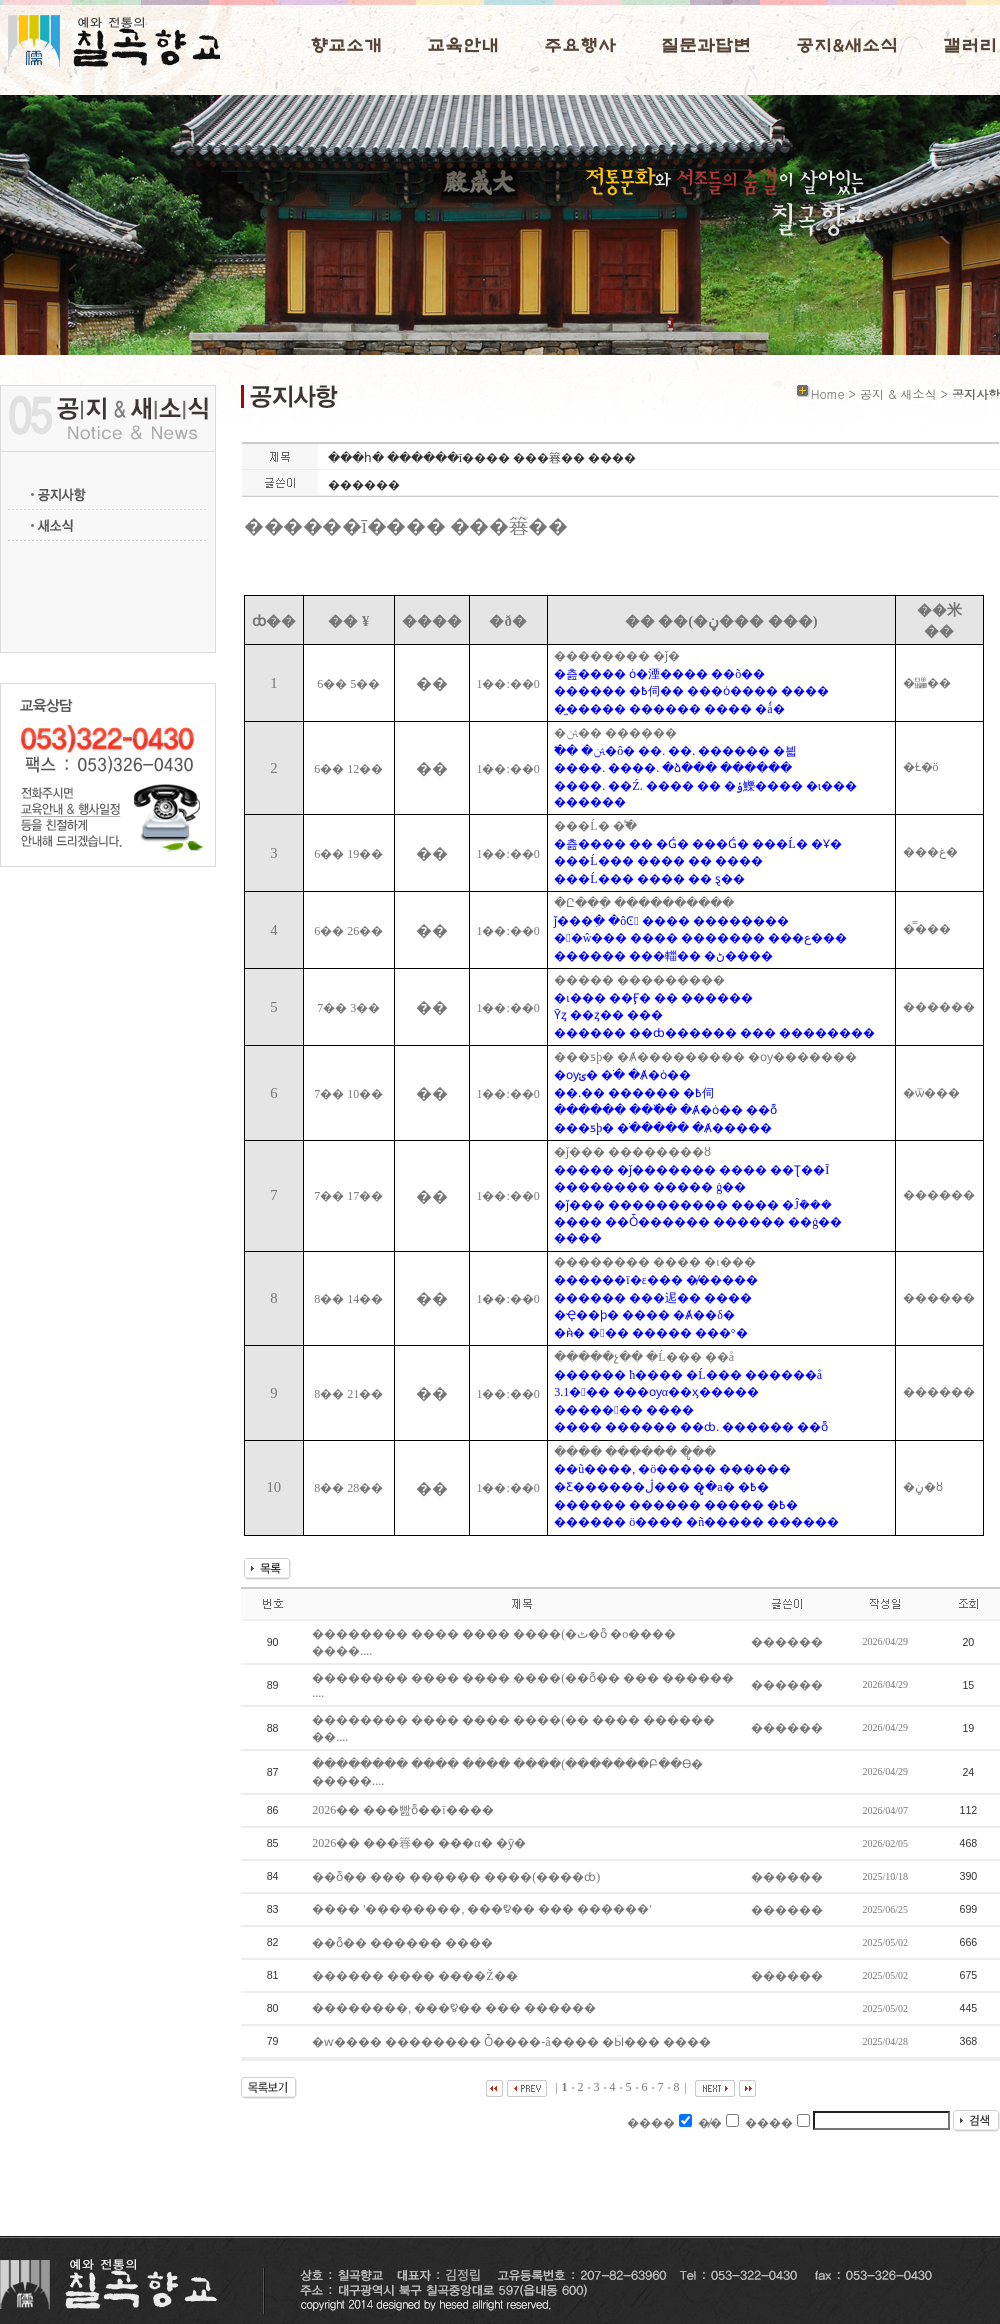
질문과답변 (706, 46)
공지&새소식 (847, 46)
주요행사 (580, 46)
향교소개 (346, 46)
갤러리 (970, 46)
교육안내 (463, 46)
